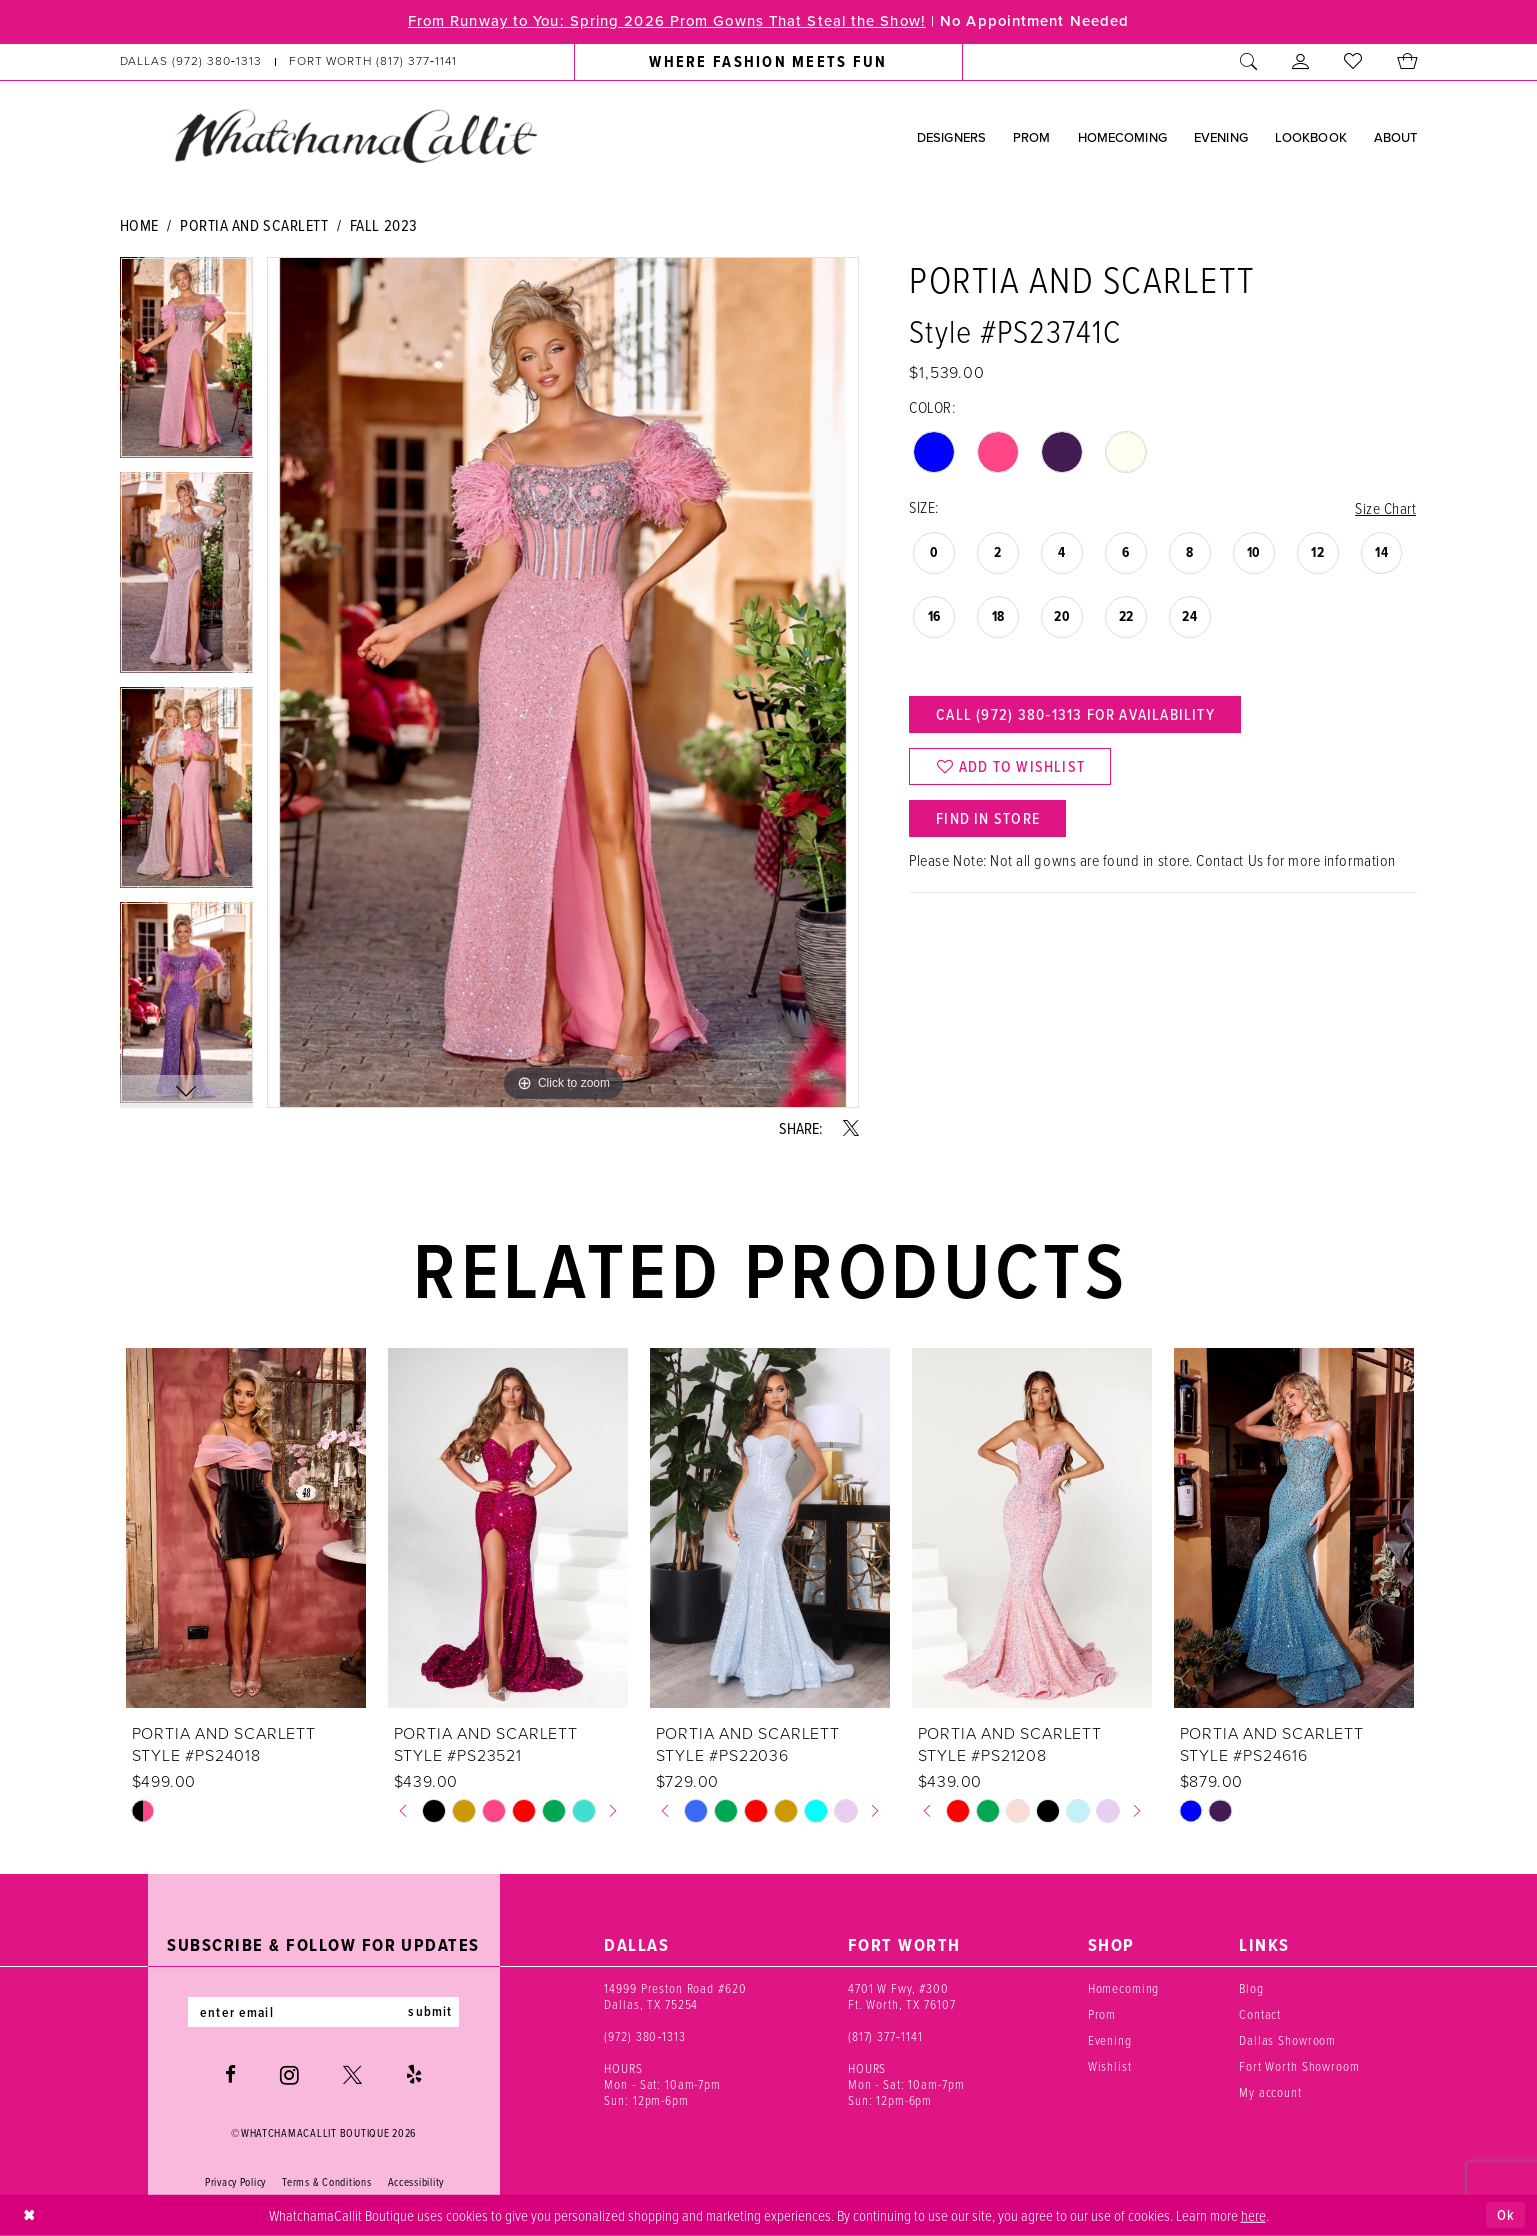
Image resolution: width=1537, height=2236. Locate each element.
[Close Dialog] (29, 2215)
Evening (1110, 2040)
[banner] (355, 136)
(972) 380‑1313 (645, 2036)
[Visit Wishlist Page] (1353, 62)
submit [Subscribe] (432, 2012)
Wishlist (1110, 2066)
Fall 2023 (384, 225)
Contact (1260, 2014)
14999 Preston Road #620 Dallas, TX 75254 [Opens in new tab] (675, 1996)
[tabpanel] (187, 364)
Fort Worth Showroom (1299, 2066)
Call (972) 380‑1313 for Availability (1076, 715)
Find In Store (989, 820)
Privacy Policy (235, 2182)
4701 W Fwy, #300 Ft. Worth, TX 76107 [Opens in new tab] (902, 1996)
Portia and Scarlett (254, 225)
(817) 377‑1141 (885, 2036)
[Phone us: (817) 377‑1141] (372, 62)
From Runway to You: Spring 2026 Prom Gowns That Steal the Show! (664, 22)
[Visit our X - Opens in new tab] (352, 2075)
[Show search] (1249, 62)
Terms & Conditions (326, 2182)
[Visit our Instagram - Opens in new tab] (289, 2075)
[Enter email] (324, 2012)
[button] (1301, 62)
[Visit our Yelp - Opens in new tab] (414, 2075)
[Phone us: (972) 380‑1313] (190, 62)
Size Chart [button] (1385, 508)
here (1253, 2214)
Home (139, 225)
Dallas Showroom (1287, 2040)
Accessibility (416, 2182)
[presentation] (246, 1528)
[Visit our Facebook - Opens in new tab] (230, 2075)
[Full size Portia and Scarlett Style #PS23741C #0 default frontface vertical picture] (563, 682)
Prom (1102, 2014)
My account (1270, 2092)
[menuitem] (288, 62)
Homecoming (1124, 1988)
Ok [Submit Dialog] (1506, 2215)
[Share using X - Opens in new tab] (851, 1128)
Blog (1251, 1988)
